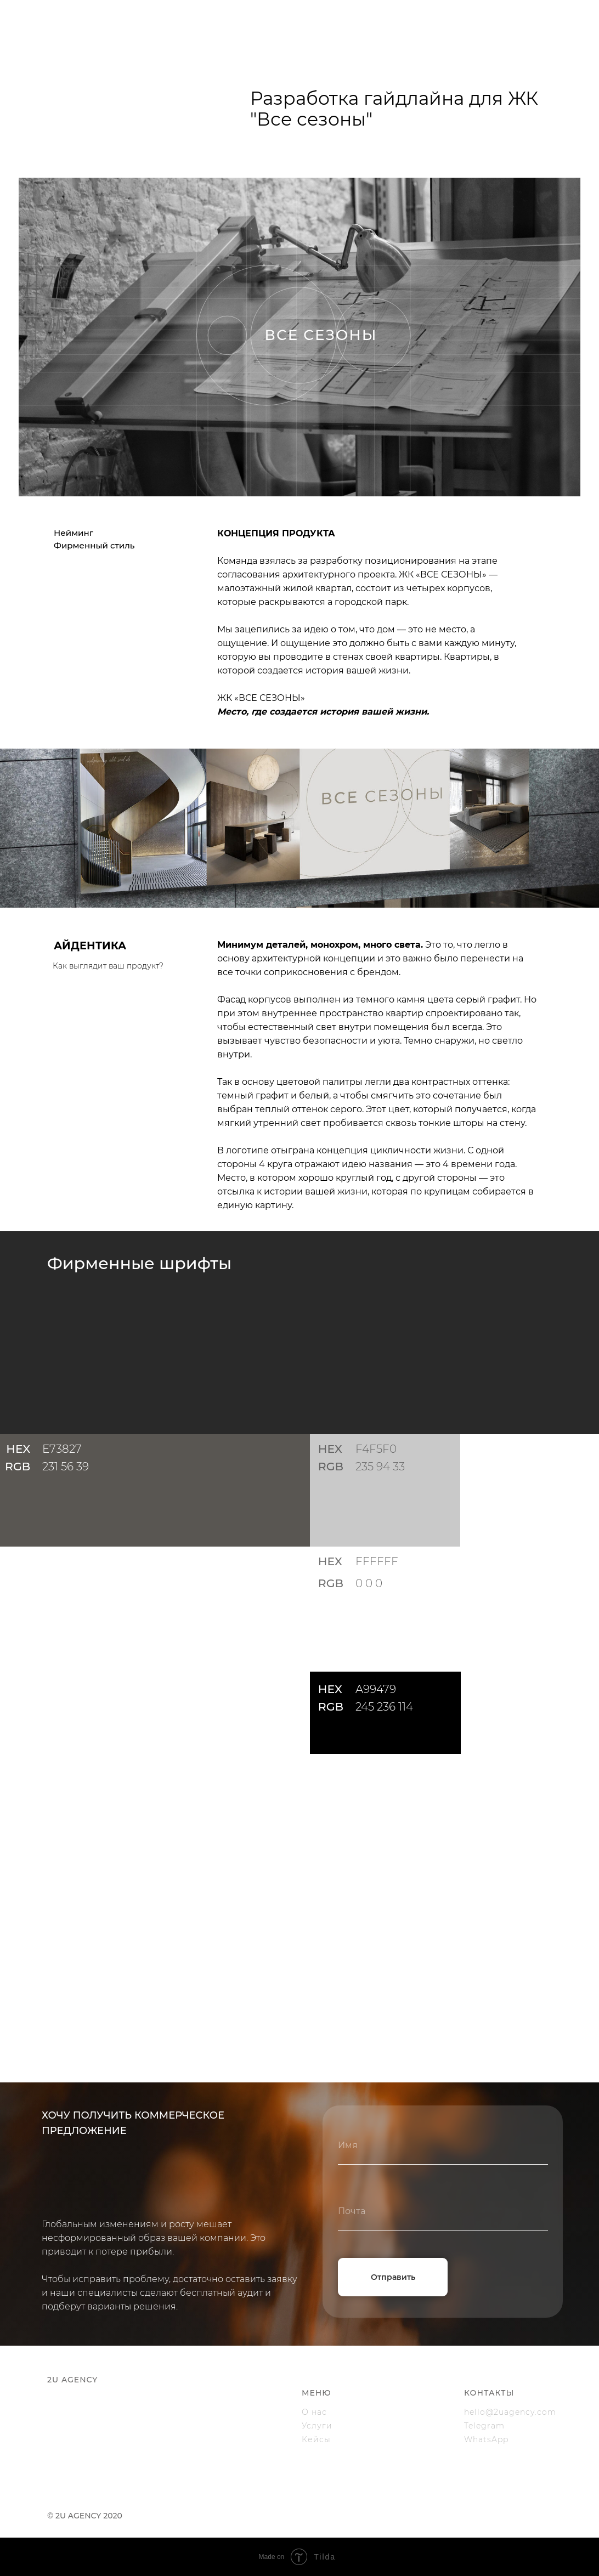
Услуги (317, 2426)
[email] (443, 2211)
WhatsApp (486, 2439)
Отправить (393, 2277)
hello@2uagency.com (510, 2412)
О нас (314, 2412)
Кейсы (316, 2439)
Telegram (484, 2426)
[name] (443, 2145)
